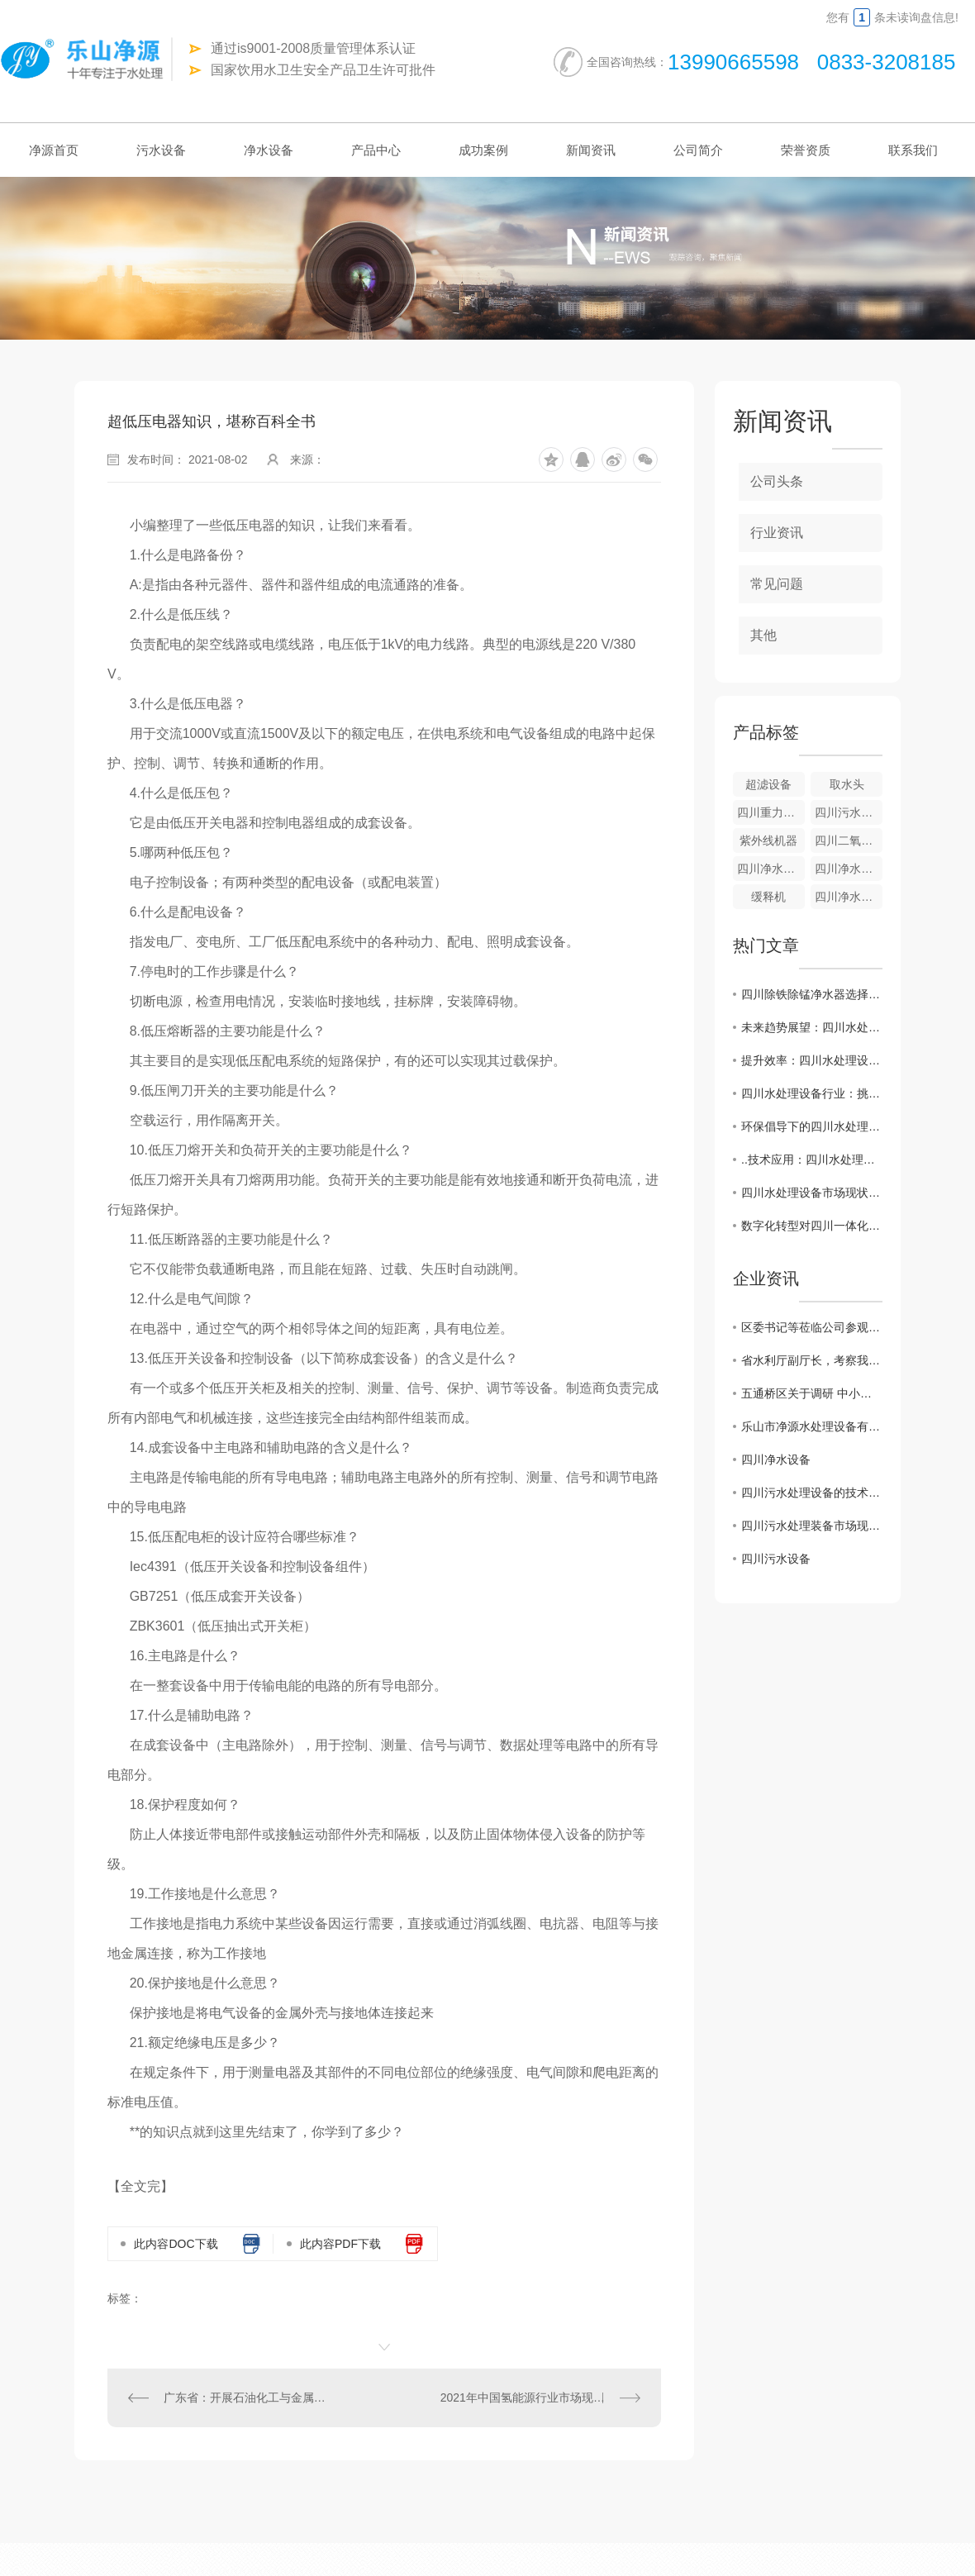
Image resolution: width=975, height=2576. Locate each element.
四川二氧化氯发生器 (848, 840)
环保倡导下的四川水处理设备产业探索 (811, 1126)
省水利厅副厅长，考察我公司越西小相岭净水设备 (811, 1360)
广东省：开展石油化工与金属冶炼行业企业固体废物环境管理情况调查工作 (246, 2397)
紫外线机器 (768, 840)
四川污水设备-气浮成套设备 (848, 812)
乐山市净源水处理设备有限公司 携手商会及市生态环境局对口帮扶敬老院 (811, 1426)
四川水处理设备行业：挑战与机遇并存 (811, 1093)
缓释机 (768, 896)
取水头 (847, 784)
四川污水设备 (776, 1558)
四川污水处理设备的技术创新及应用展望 (811, 1492)
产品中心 (376, 150)
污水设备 (161, 150)
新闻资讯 (591, 150)
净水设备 (268, 150)
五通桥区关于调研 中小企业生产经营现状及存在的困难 (811, 1393)
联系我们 (913, 150)
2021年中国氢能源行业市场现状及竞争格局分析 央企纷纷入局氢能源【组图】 (540, 2397)
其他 (763, 635)
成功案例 (483, 150)
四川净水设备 (776, 1459)
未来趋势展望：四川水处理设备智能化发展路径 (811, 1027)
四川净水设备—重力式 (848, 868)
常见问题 (776, 584)
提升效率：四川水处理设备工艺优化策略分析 (811, 1060)
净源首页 (53, 150)
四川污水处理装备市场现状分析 (811, 1525)
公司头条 (776, 481)
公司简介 (698, 150)
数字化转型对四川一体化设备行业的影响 (811, 1225)
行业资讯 (776, 533)
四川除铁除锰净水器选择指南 (811, 994)
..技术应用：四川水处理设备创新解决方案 (811, 1159)
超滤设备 (768, 784)
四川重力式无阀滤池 (771, 812)
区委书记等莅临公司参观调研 (811, 1327)
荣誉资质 (805, 150)
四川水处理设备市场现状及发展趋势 (811, 1192)
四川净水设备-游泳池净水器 (848, 896)
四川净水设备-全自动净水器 (771, 868)
